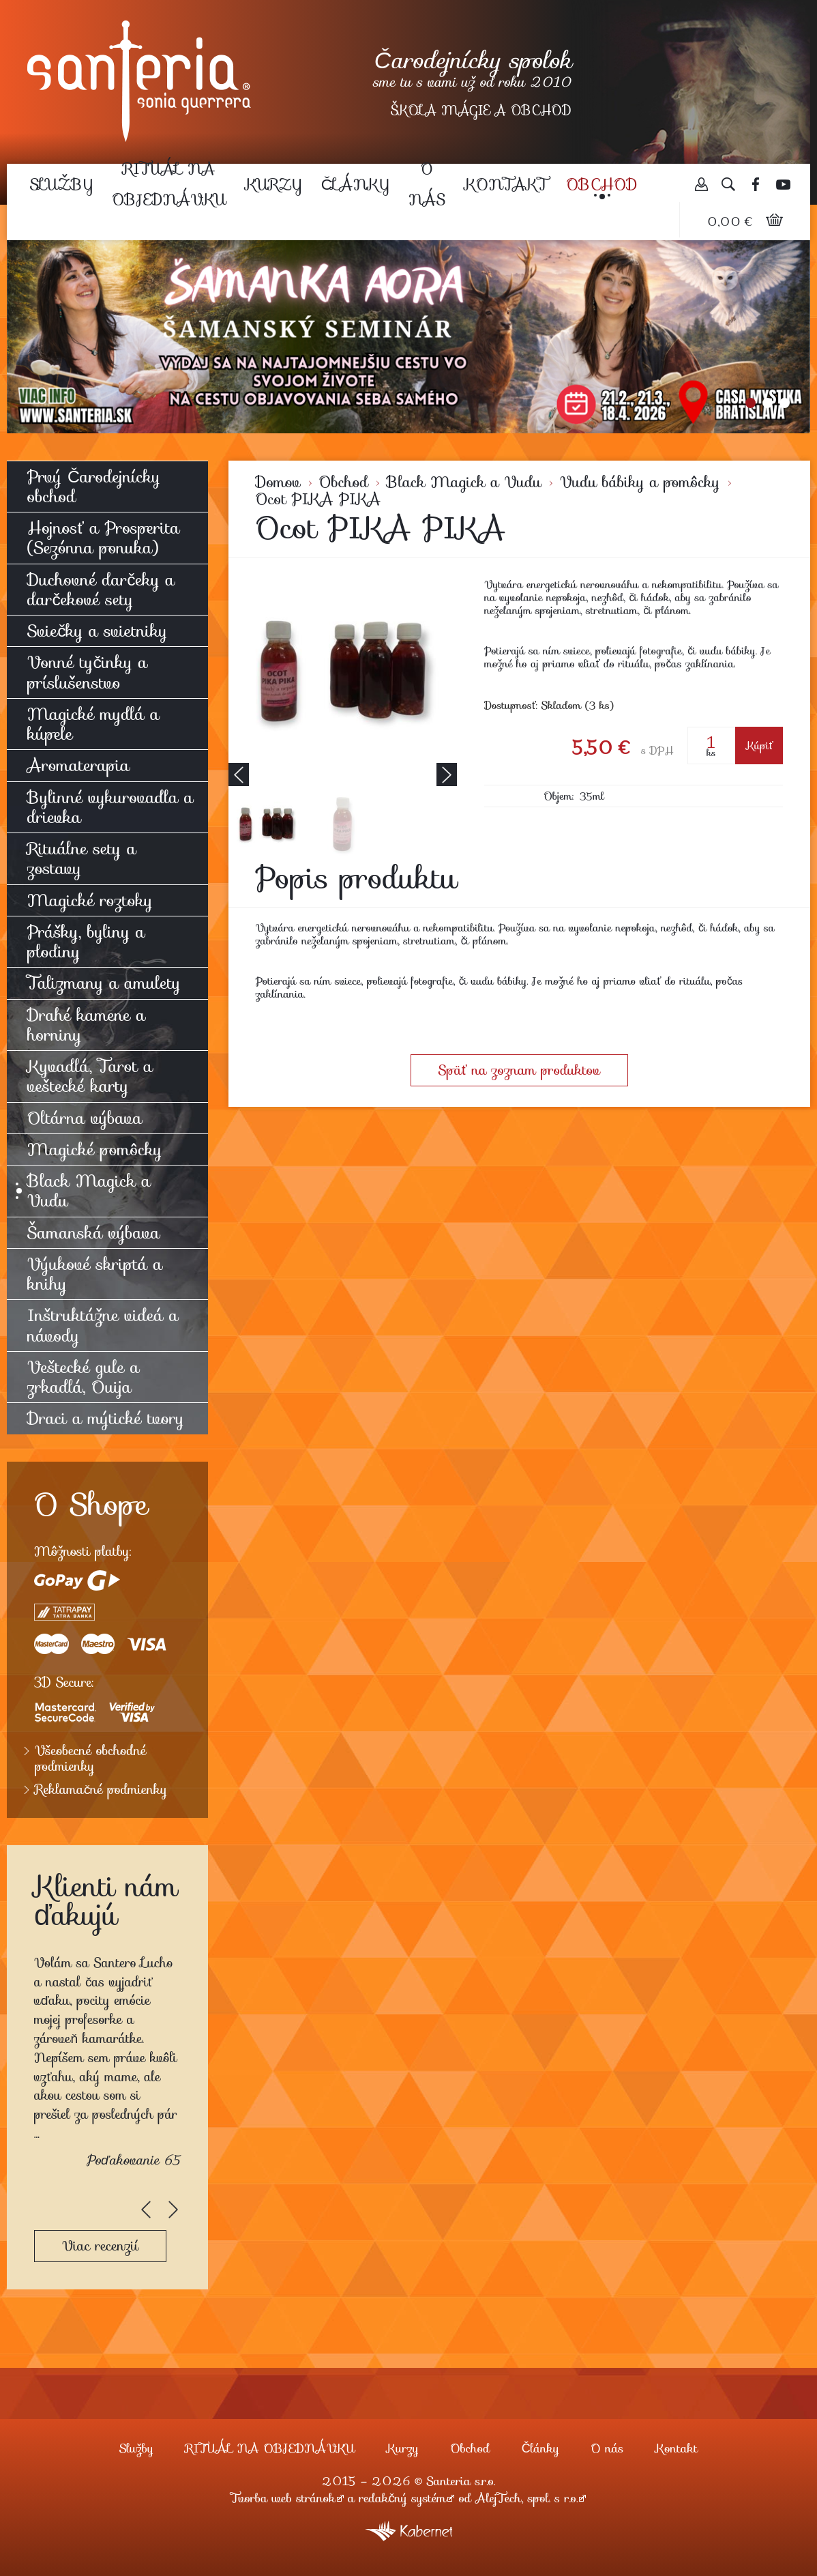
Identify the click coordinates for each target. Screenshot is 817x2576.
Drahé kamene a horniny (86, 1025)
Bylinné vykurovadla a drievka (110, 807)
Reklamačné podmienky (101, 1790)
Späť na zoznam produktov (519, 1070)
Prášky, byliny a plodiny (86, 941)
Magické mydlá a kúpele (93, 724)
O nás (427, 184)
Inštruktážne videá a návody (102, 1325)
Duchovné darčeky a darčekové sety (101, 589)
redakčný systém (403, 2498)
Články (355, 184)
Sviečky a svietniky (97, 631)
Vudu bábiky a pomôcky (640, 482)
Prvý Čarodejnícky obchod (93, 486)
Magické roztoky (90, 900)
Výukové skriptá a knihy (94, 1274)
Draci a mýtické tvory (105, 1418)
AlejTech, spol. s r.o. (526, 2498)
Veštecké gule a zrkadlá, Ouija (83, 1377)
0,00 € (731, 221)
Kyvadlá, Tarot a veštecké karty (90, 1076)
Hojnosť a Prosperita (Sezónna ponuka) (103, 538)
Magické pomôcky (94, 1149)
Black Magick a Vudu (464, 482)
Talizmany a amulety (104, 983)
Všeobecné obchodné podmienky (90, 1759)
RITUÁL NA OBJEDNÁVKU (169, 184)
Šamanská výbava (93, 1232)
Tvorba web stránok (283, 2498)
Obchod (602, 184)
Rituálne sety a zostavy (81, 858)
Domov (278, 482)
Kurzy (274, 184)
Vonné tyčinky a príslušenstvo (87, 672)
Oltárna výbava (84, 1118)
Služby (61, 184)
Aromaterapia (78, 765)
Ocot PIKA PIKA (318, 499)
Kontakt (505, 184)
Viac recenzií (100, 2246)
